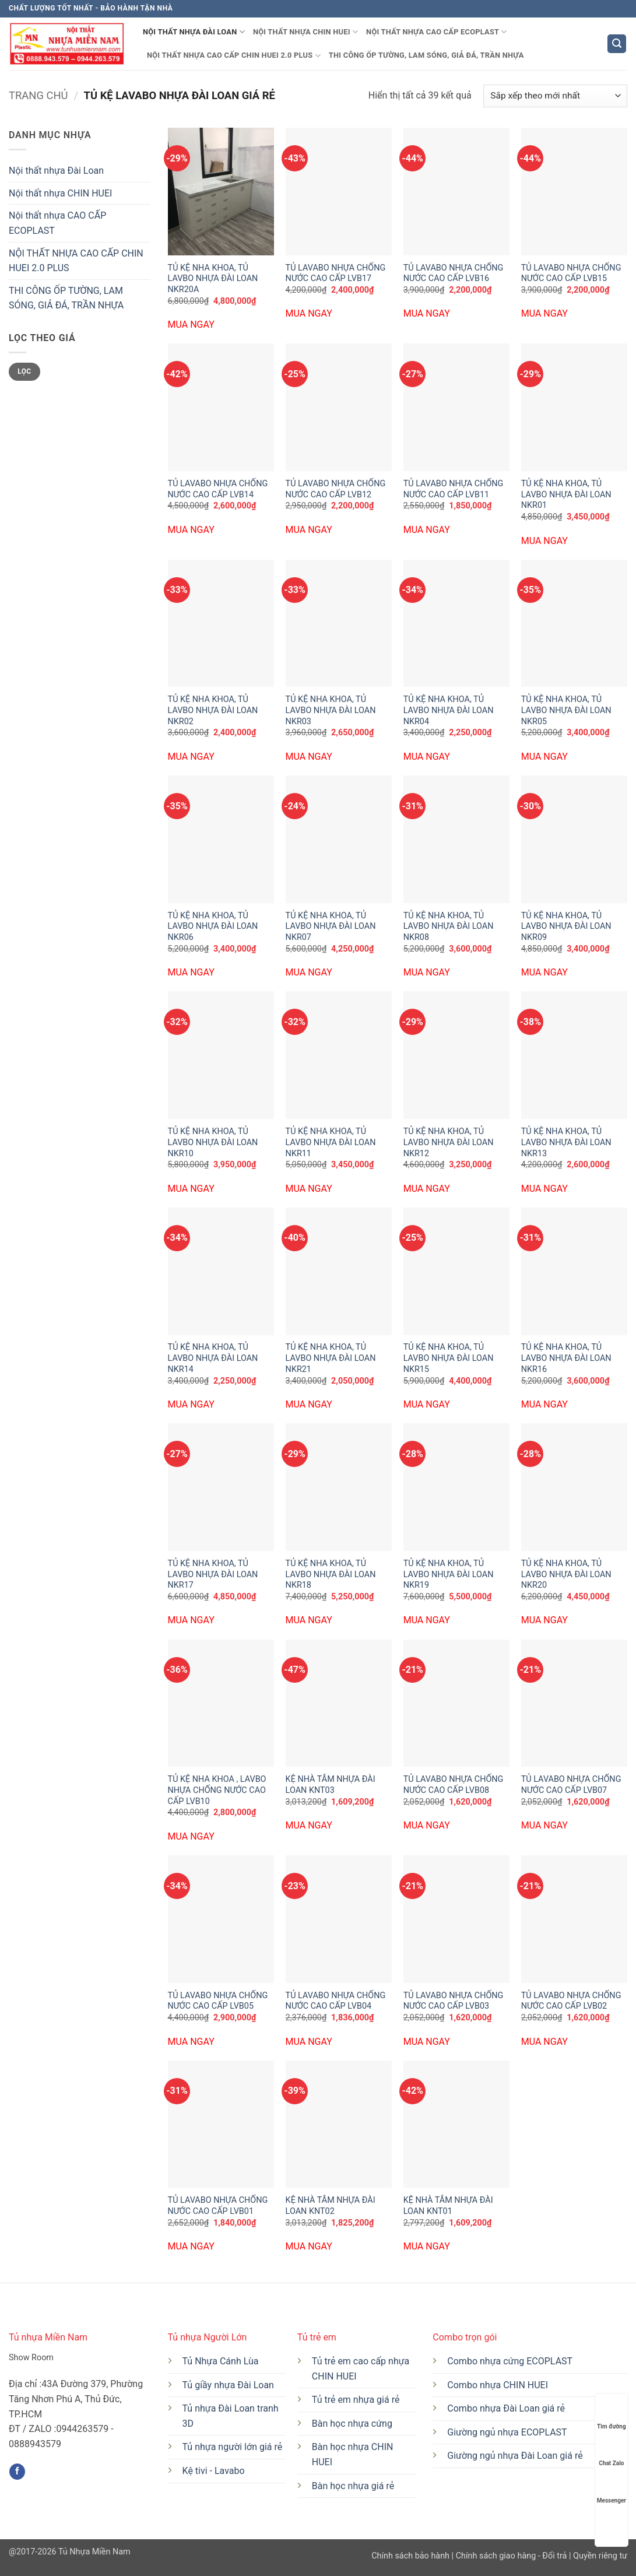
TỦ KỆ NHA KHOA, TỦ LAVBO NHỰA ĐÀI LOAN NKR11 (331, 1142)
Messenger (611, 2489)
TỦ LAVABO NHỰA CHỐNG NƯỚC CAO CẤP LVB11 (453, 489)
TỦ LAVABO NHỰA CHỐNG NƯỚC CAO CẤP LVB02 (571, 2001)
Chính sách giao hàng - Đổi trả (511, 2556)
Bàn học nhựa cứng (352, 2423)
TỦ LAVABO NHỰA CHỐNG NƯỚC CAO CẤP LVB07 (571, 1784)
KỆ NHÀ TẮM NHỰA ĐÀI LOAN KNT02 (330, 2205)
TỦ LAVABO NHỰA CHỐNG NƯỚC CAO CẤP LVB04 (336, 2001)
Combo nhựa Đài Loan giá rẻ (506, 2408)
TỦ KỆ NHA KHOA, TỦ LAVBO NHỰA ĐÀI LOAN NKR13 (566, 1142)
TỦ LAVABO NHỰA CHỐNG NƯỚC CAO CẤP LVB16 (453, 273)
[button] (616, 44)
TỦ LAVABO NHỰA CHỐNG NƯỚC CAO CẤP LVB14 (218, 489)
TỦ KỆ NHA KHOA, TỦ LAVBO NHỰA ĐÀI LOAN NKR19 (448, 1574)
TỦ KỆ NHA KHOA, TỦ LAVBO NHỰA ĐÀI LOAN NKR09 (566, 926)
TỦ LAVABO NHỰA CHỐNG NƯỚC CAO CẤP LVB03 (453, 2001)
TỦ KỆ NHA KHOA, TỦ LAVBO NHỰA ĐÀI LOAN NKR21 (331, 1358)
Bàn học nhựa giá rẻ (353, 2485)
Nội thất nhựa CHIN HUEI (305, 31)
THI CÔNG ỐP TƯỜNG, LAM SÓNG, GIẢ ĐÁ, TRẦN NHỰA (426, 55)
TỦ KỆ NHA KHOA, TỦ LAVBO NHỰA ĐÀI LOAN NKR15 (448, 1358)
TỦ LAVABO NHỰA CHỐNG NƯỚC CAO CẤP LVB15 (571, 273)
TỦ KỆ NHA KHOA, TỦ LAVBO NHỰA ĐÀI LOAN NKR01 (566, 494)
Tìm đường (611, 2415)
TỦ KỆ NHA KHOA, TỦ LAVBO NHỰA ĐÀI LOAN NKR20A (213, 278)
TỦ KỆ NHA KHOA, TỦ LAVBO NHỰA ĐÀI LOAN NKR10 (213, 1142)
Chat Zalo (611, 2452)
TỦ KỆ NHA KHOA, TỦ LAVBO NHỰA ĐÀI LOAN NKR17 (213, 1574)
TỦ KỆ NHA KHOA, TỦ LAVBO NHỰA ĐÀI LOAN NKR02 (213, 710)
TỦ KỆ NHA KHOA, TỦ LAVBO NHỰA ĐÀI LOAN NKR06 (213, 926)
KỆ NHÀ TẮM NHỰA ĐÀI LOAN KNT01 (448, 2205)
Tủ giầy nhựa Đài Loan (228, 2385)
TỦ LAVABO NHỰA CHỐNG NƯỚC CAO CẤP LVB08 (453, 1784)
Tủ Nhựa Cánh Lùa (220, 2361)
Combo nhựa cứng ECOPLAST (509, 2361)
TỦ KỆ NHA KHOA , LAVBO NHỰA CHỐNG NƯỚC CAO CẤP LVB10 (217, 1790)
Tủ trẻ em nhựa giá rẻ (356, 2399)
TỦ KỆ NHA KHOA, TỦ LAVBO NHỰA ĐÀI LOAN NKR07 (331, 926)
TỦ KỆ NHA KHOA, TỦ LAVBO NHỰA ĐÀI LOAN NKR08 (448, 926)
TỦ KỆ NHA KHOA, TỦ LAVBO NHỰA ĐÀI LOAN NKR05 (566, 710)
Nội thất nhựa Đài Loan (194, 31)
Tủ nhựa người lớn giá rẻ (232, 2446)
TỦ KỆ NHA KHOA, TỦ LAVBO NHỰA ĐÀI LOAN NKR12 (448, 1142)
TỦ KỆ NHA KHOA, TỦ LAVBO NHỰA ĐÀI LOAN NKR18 (331, 1574)
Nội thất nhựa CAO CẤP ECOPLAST (436, 31)
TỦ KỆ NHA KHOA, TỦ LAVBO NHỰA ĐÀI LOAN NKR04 (448, 710)
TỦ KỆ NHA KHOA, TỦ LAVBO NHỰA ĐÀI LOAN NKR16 (566, 1358)
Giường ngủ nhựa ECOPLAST (507, 2432)
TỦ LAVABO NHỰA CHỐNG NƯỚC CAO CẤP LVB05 (218, 2001)
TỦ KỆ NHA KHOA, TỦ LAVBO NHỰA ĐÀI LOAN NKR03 (331, 710)
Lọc (24, 371)
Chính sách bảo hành (411, 2556)
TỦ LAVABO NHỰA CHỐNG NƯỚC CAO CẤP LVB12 (336, 489)
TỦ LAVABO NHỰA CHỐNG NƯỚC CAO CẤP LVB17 (336, 273)
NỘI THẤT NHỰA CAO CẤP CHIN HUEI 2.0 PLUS (234, 55)
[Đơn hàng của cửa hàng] (555, 96)
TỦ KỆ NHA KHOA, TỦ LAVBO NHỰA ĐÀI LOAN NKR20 (566, 1574)
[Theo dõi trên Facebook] (17, 2471)
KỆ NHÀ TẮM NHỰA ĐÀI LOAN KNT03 (330, 1784)
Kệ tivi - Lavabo (213, 2470)
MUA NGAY (191, 324)
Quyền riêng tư (599, 2556)
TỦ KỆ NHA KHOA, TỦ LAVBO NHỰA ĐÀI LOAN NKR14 (213, 1358)
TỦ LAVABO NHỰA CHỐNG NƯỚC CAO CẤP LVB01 (218, 2205)
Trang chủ (38, 95)
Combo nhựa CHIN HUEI (497, 2385)
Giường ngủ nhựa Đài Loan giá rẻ (514, 2455)
